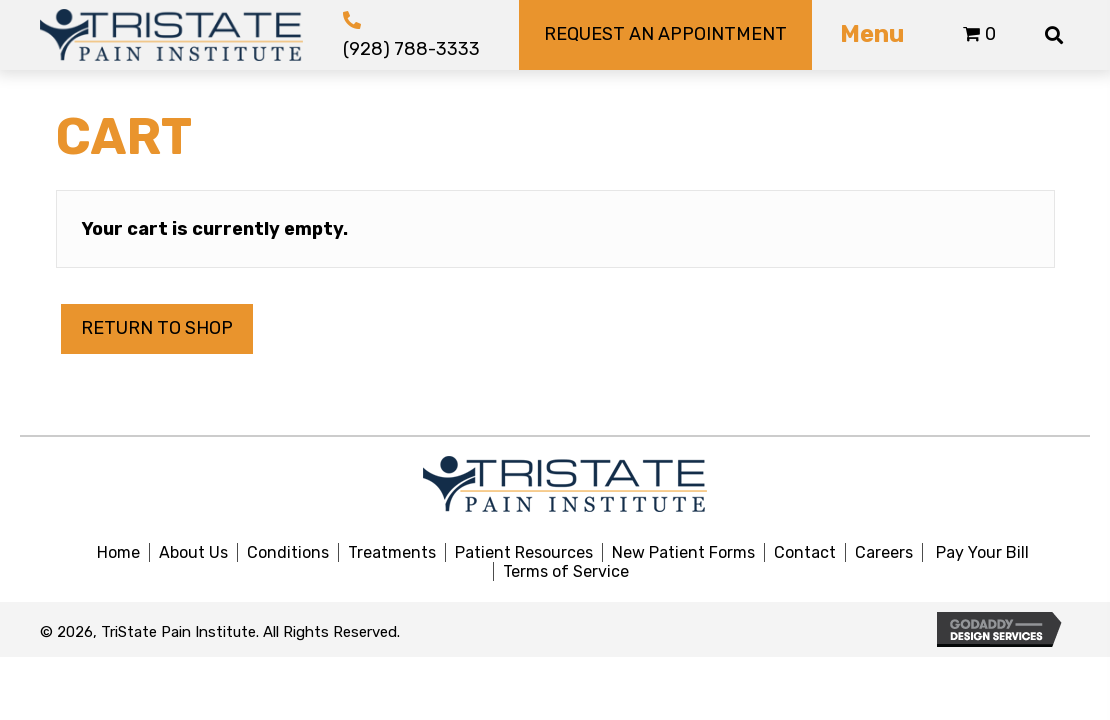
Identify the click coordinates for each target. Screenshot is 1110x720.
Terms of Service (566, 571)
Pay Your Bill (982, 552)
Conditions (288, 552)
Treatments (392, 552)
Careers (884, 552)
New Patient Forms (683, 552)
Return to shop (157, 328)
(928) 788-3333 (411, 49)
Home (118, 552)
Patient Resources (524, 552)
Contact (805, 552)
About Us (193, 552)
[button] (665, 35)
